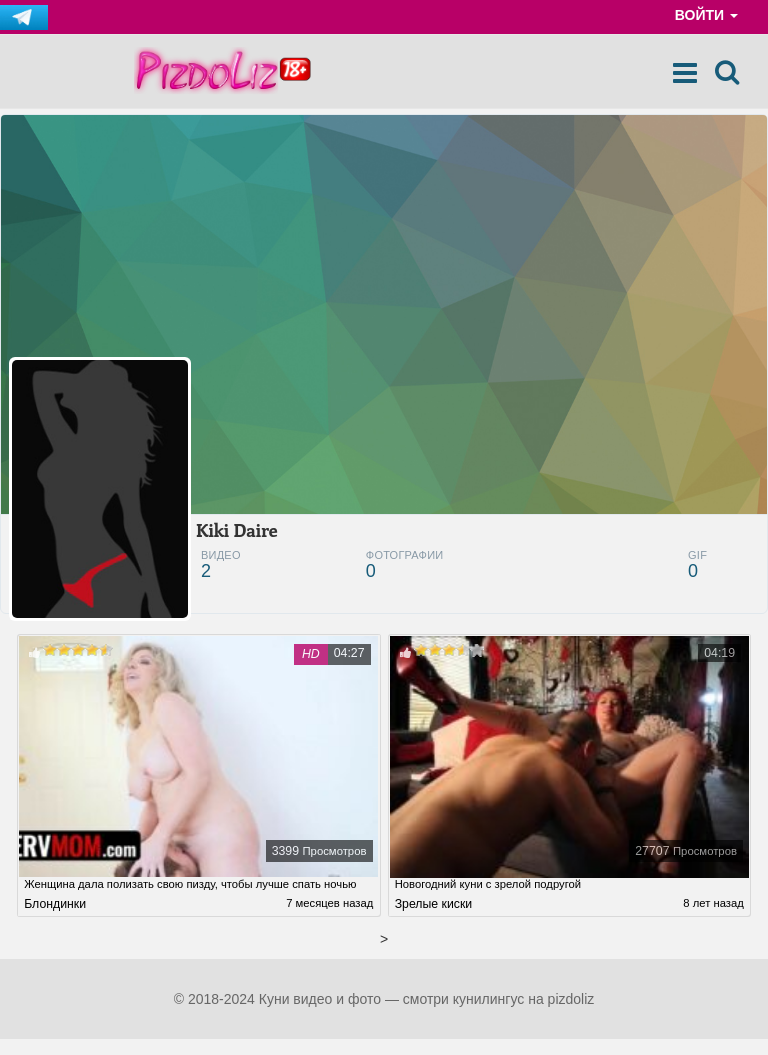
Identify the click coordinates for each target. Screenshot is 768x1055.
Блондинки (55, 919)
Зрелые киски (434, 915)
